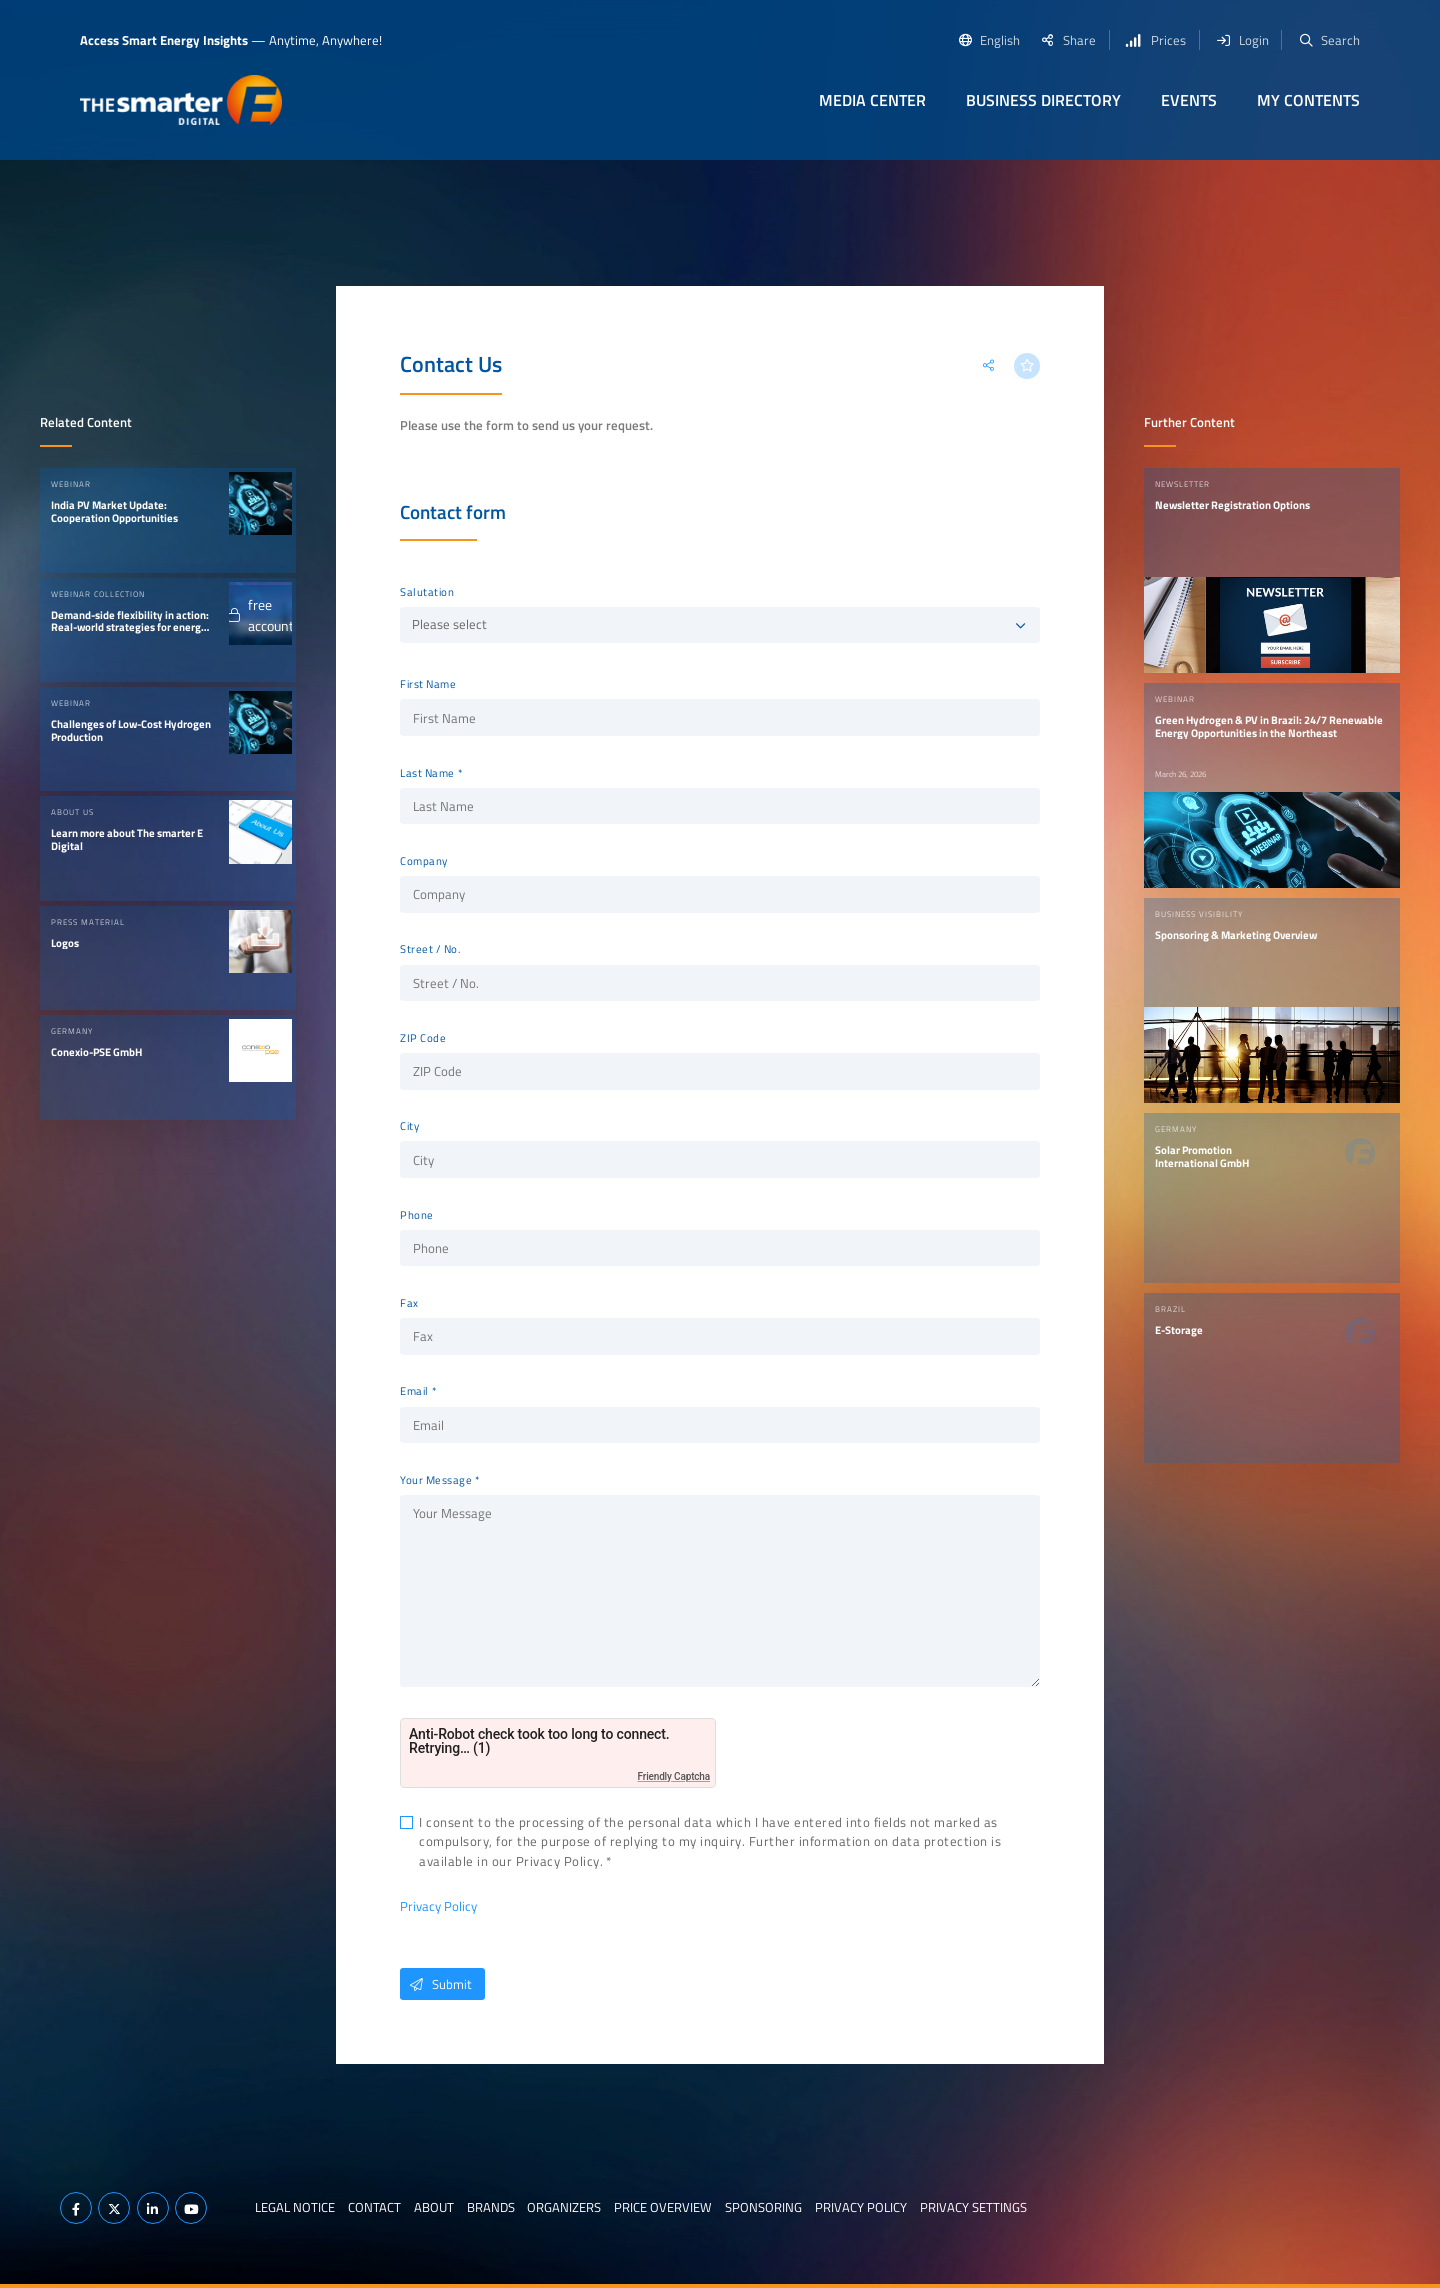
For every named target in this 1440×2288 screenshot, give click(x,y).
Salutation (427, 592)
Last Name (427, 773)
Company (424, 861)
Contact (374, 2207)
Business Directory (1043, 100)
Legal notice (295, 2207)
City (409, 1126)
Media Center (872, 100)
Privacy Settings (973, 2207)
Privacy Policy (438, 1906)
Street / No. (430, 949)
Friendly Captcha (674, 1776)
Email (414, 1391)
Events (1189, 100)
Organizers (564, 2207)
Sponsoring (763, 2207)
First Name (428, 684)
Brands (491, 2207)
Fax (409, 1303)
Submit (436, 1984)
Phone (417, 1215)
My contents (1308, 100)
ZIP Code (423, 1038)
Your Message (436, 1480)
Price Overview (663, 2207)
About (434, 2207)
